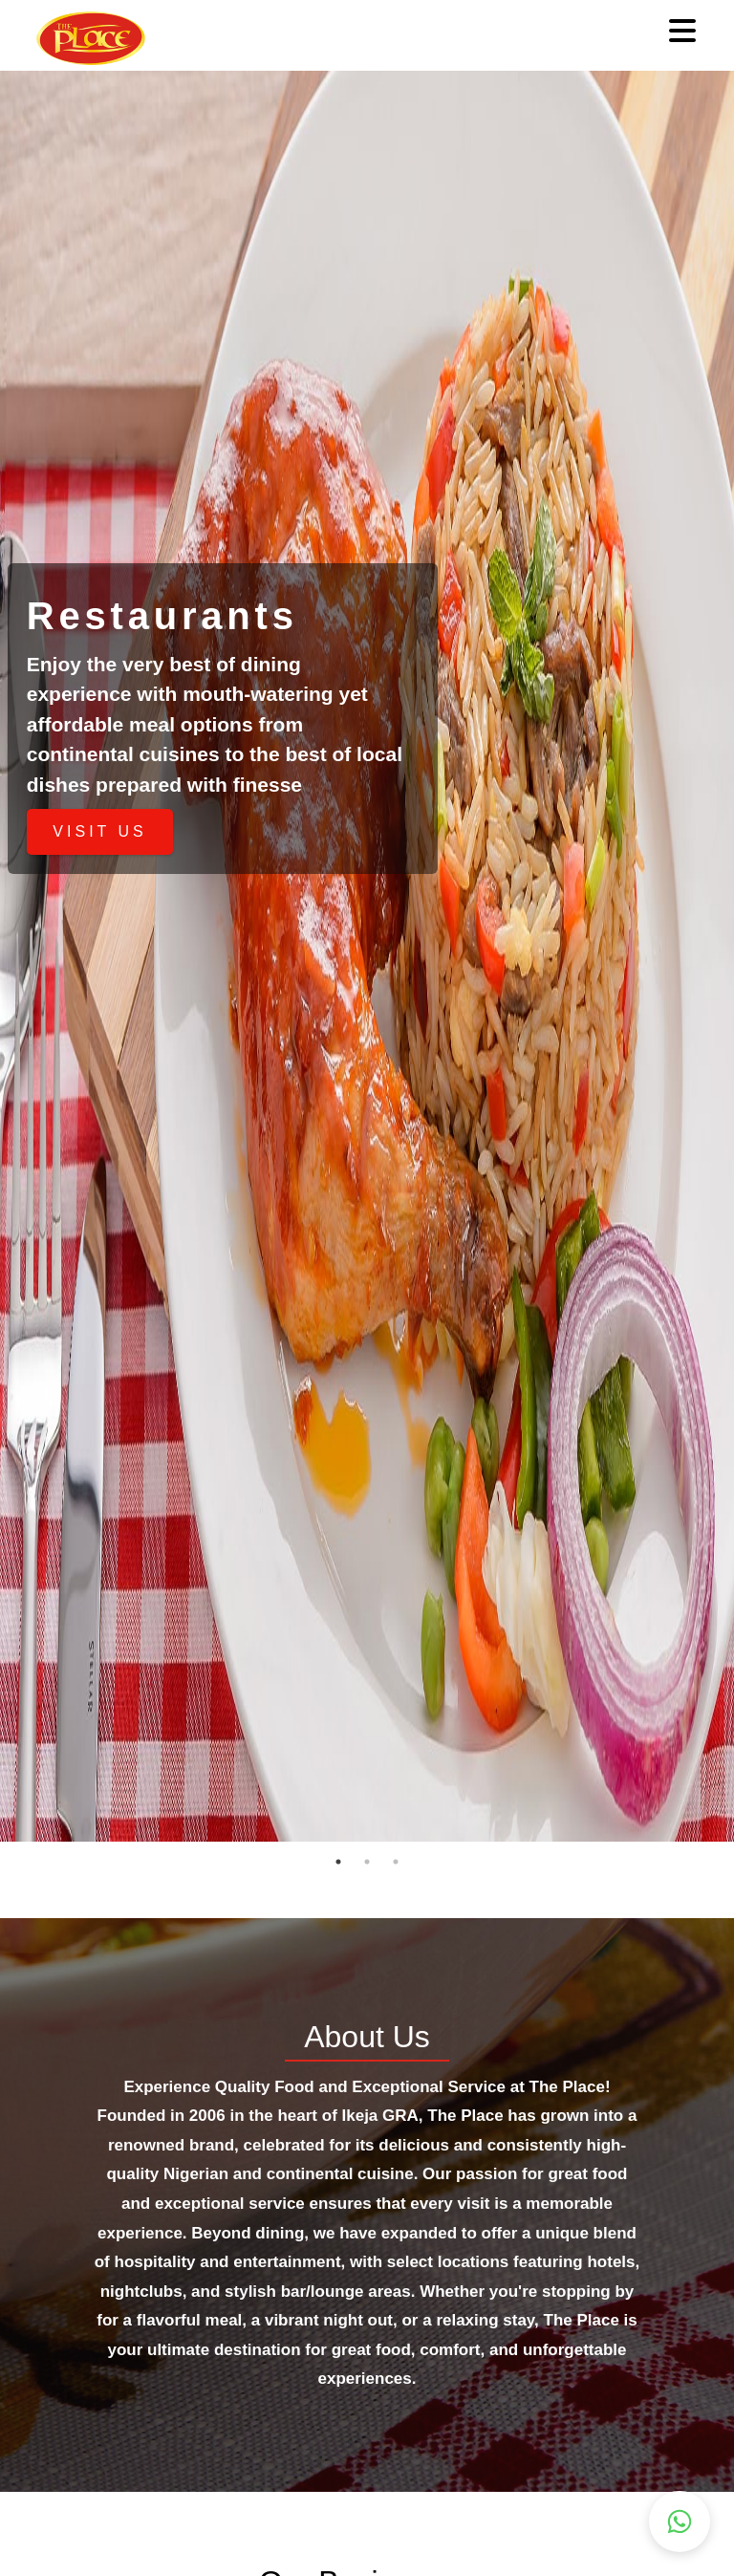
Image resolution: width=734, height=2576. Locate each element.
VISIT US (99, 831)
